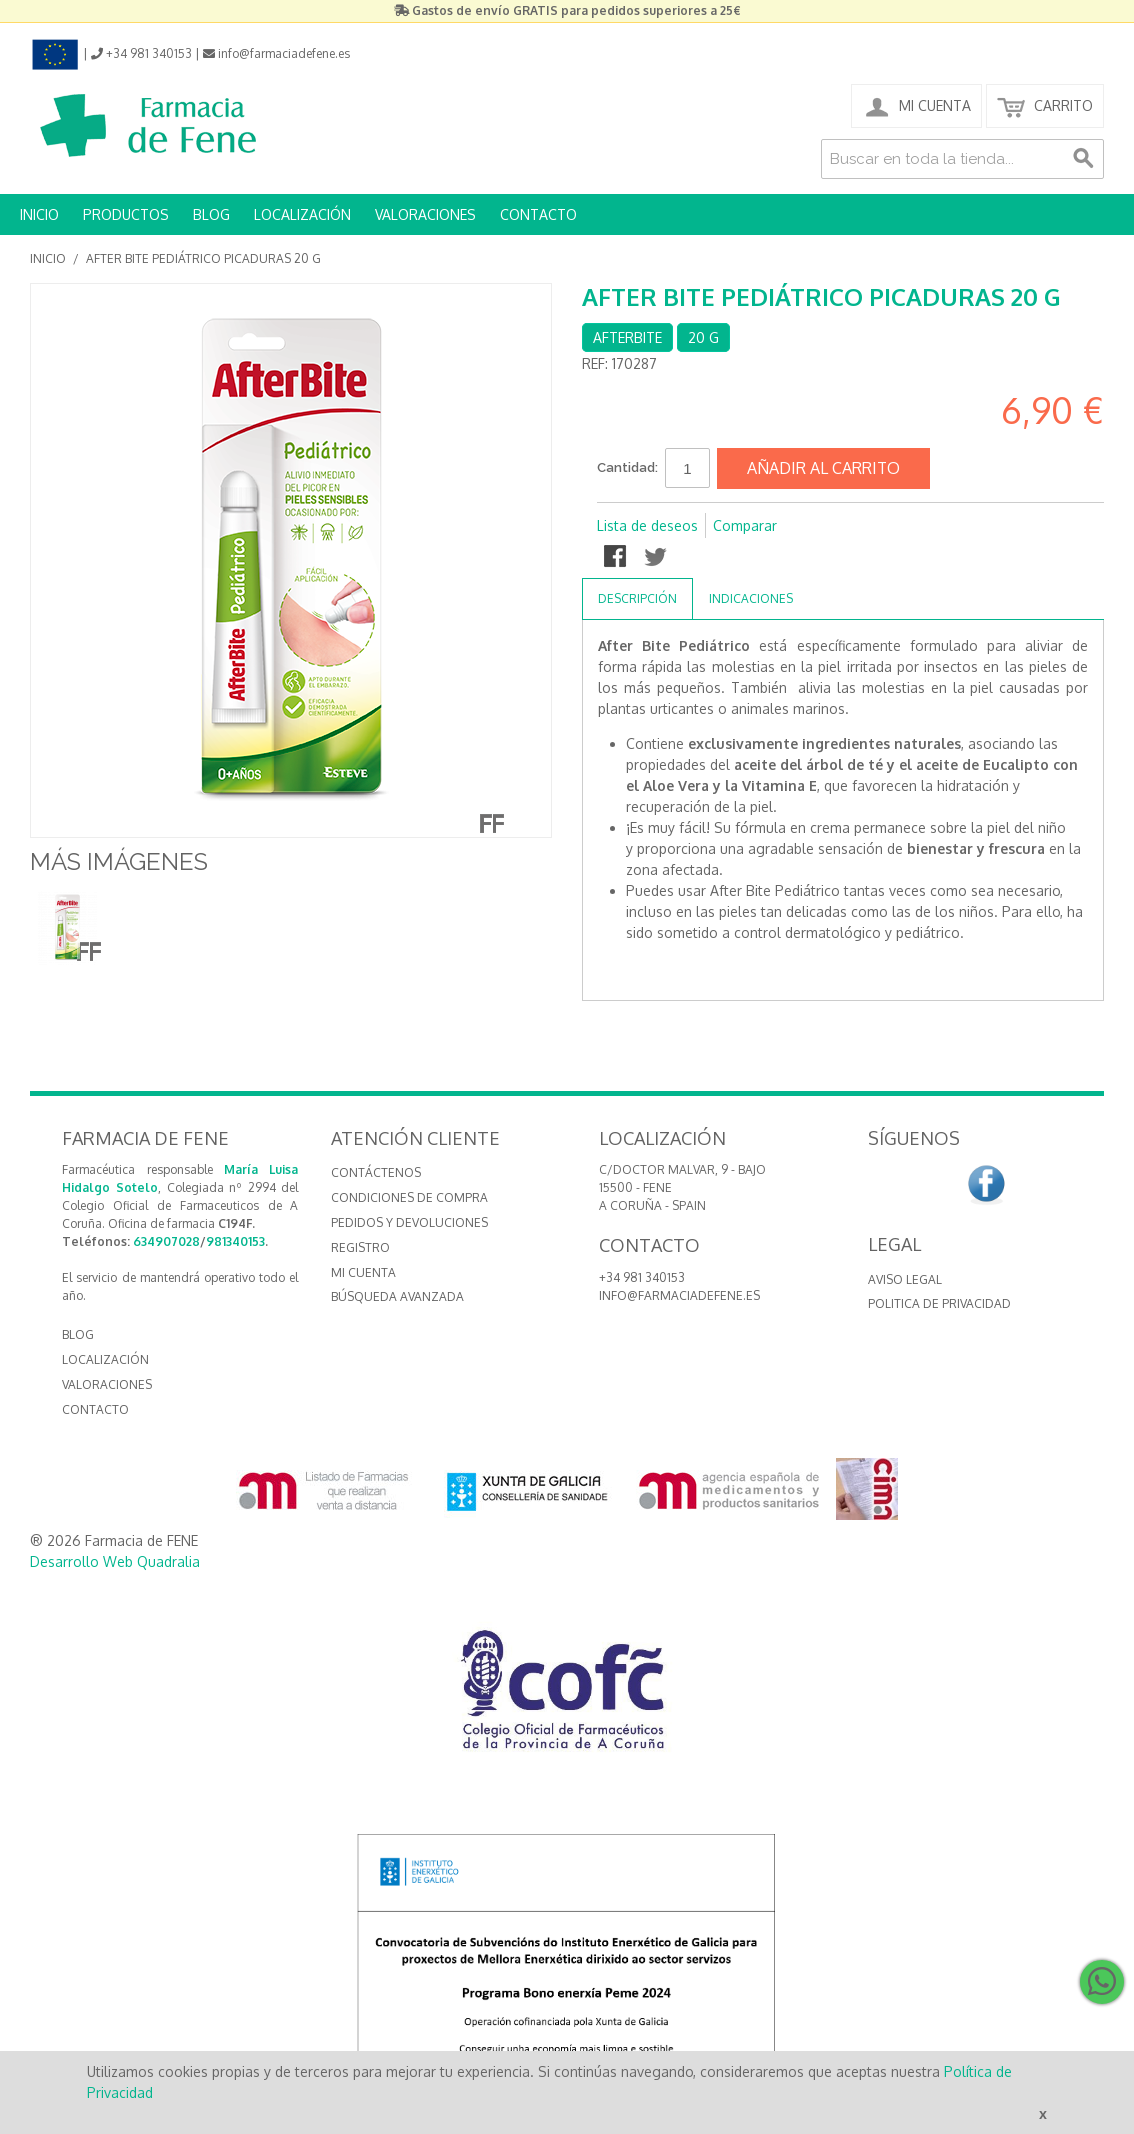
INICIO (39, 214)
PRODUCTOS (126, 214)
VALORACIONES (425, 214)
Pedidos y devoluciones (409, 1222)
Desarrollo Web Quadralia (115, 1561)
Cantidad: (627, 467)
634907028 (166, 1241)
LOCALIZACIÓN (302, 214)
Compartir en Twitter (657, 558)
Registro (360, 1247)
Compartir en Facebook (617, 558)
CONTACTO (538, 214)
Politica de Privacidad (939, 1303)
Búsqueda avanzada (397, 1296)
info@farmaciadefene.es (679, 1295)
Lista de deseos (647, 525)
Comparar (745, 525)
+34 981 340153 (642, 1277)
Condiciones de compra (409, 1197)
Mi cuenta (363, 1272)
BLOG (211, 214)
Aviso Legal (905, 1279)
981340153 (235, 1241)
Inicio (48, 258)
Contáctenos (376, 1172)
